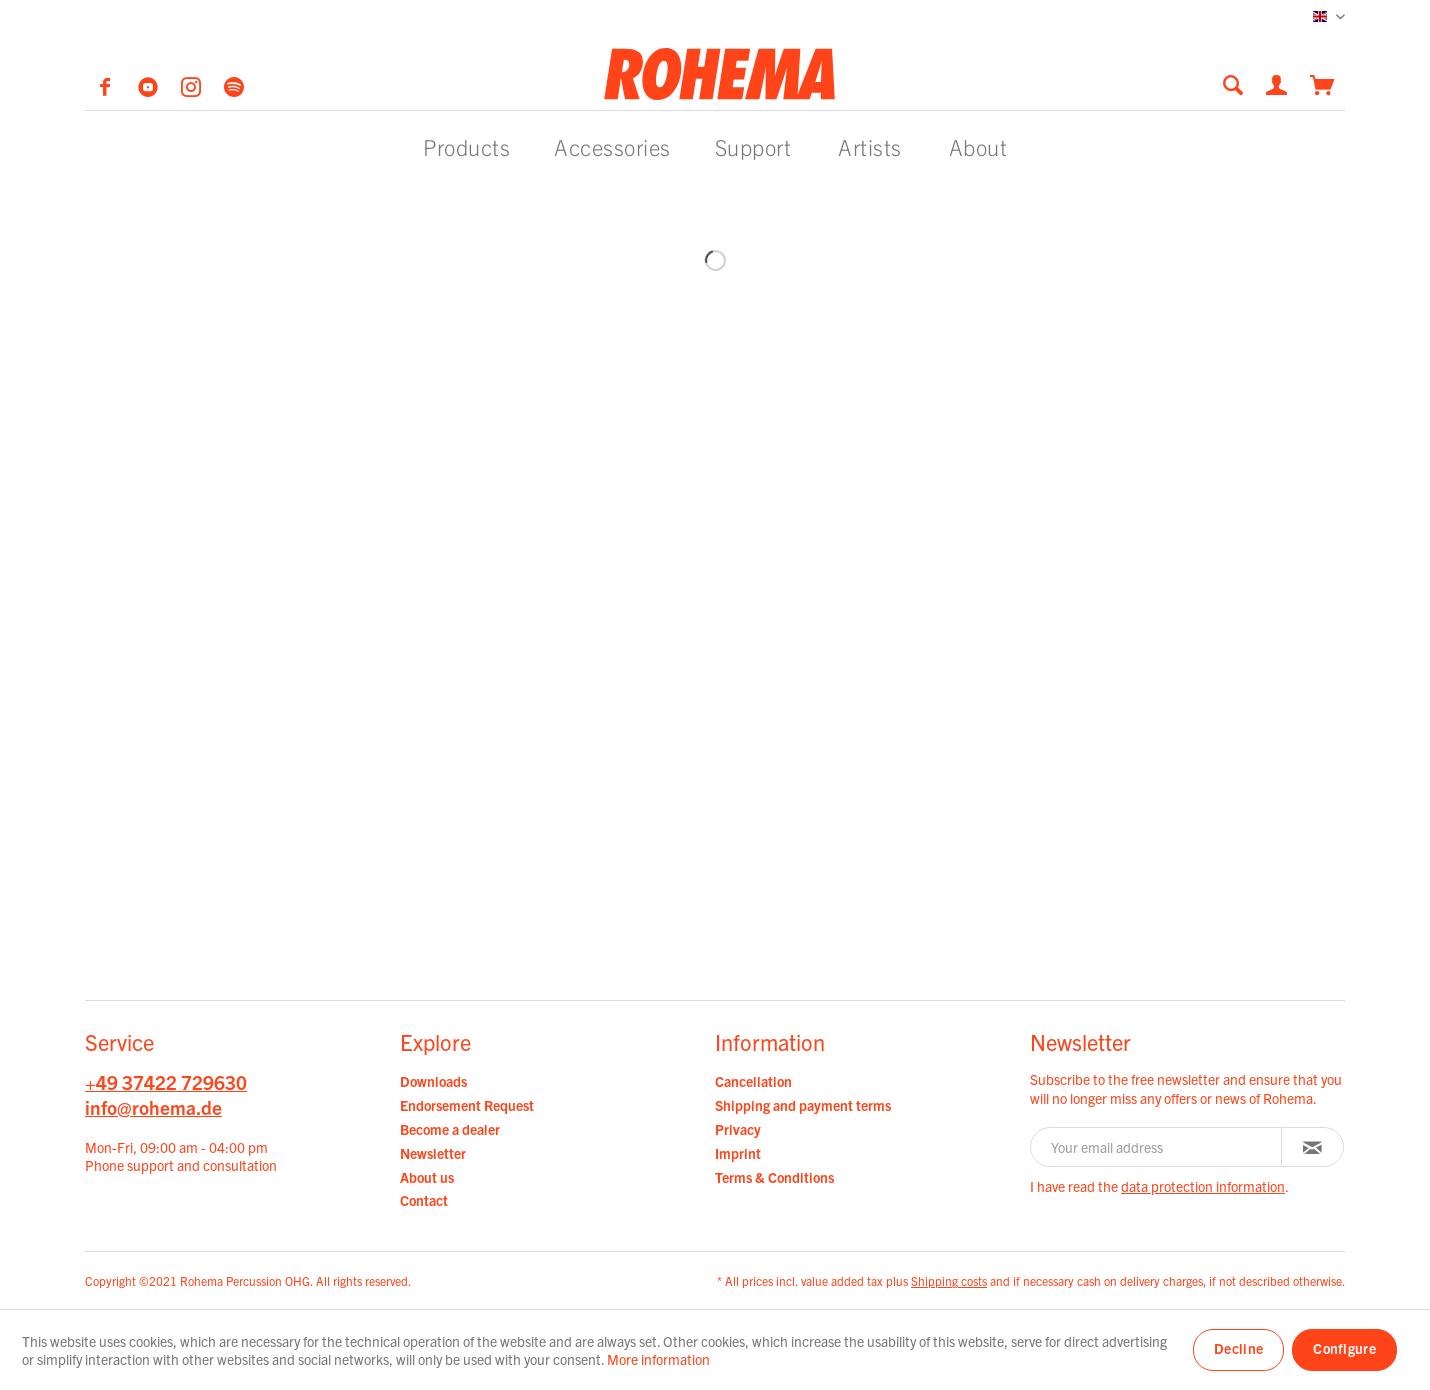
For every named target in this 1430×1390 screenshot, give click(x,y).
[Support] (753, 146)
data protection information (1203, 1186)
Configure (1344, 1348)
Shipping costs (949, 1280)
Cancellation (753, 1081)
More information (658, 1359)
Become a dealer (450, 1129)
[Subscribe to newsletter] (1312, 1147)
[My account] (1278, 83)
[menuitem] (1239, 84)
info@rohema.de (153, 1107)
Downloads (433, 1081)
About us (427, 1177)
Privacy (738, 1129)
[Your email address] (1156, 1147)
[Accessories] (612, 146)
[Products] (466, 146)
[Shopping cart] (1322, 83)
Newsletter (433, 1153)
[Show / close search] (1233, 84)
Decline (1238, 1348)
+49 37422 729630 (166, 1082)
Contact (424, 1200)
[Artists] (870, 146)
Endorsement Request (467, 1105)
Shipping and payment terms (803, 1105)
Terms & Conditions (774, 1177)
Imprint (738, 1153)
